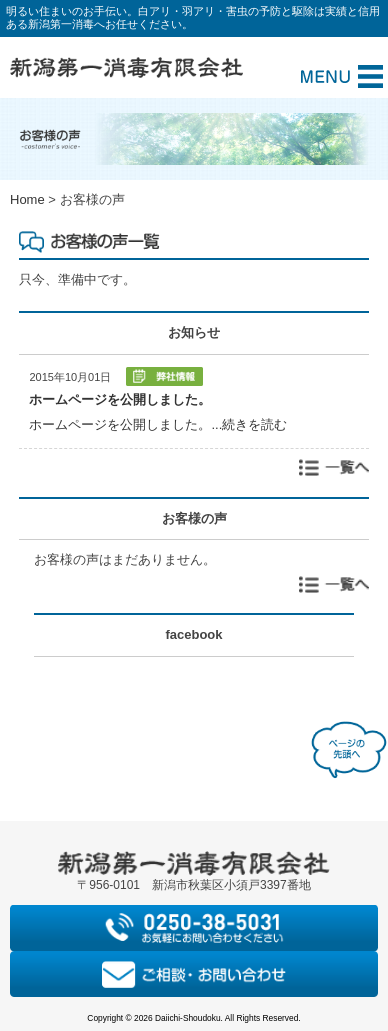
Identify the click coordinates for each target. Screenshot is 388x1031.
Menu (342, 76)
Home (27, 199)
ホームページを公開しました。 (120, 399)
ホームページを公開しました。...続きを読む (158, 424)
